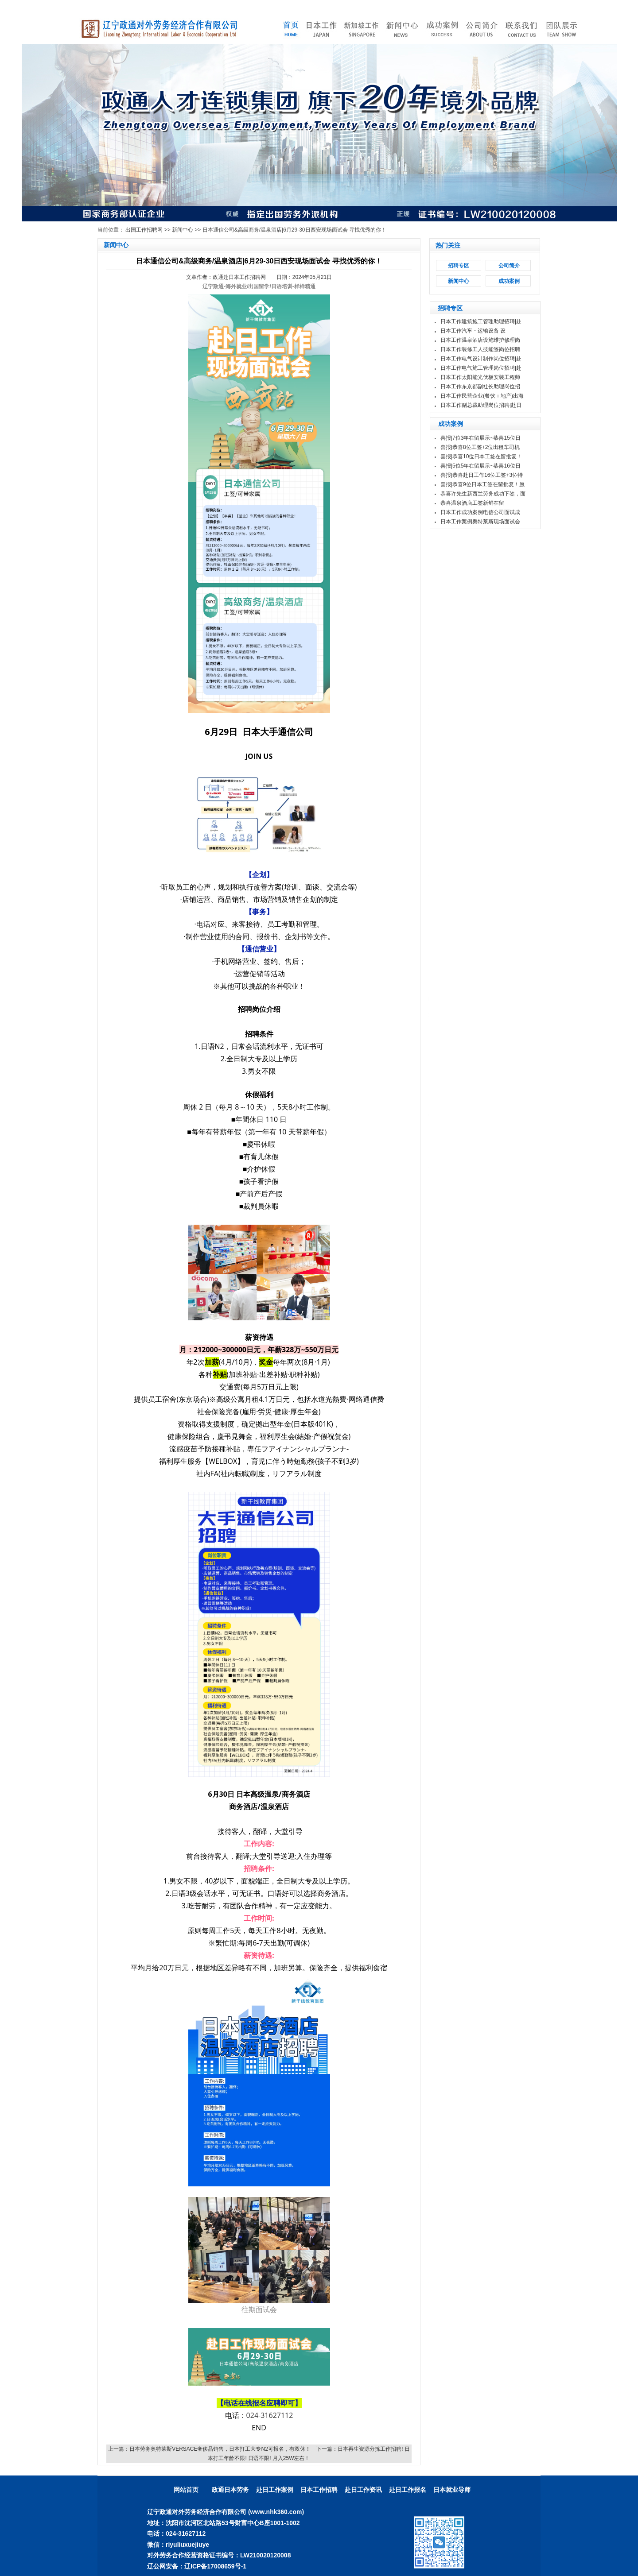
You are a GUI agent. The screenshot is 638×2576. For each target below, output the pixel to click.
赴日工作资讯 (363, 2489)
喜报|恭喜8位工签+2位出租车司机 (480, 447)
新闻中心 (182, 230)
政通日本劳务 (230, 2489)
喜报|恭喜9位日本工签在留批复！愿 (482, 484)
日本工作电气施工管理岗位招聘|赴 (480, 368)
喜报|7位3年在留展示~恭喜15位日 (480, 438)
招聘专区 (458, 266)
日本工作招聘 (319, 2489)
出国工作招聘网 (144, 230)
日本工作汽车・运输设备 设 (473, 331)
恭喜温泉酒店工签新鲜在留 (472, 503)
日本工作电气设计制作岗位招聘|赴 (480, 359)
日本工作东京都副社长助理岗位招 (480, 386)
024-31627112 (269, 2415)
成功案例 (509, 281)
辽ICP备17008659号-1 (215, 2566)
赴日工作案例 (274, 2489)
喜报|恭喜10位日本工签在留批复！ (481, 456)
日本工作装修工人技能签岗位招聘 (480, 349)
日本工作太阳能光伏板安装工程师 (480, 377)
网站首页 (186, 2489)
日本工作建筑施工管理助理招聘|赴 (480, 321)
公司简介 (509, 266)
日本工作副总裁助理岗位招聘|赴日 (480, 405)
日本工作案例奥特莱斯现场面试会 (480, 521)
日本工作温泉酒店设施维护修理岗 (480, 340)
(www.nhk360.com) (276, 2511)
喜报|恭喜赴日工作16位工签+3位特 (481, 475)
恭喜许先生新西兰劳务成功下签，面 (482, 494)
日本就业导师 (452, 2489)
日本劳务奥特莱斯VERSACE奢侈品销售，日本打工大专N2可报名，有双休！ (220, 2449)
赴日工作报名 (407, 2489)
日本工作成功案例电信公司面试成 (480, 512)
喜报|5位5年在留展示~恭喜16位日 (480, 466)
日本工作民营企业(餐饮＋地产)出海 (482, 396)
